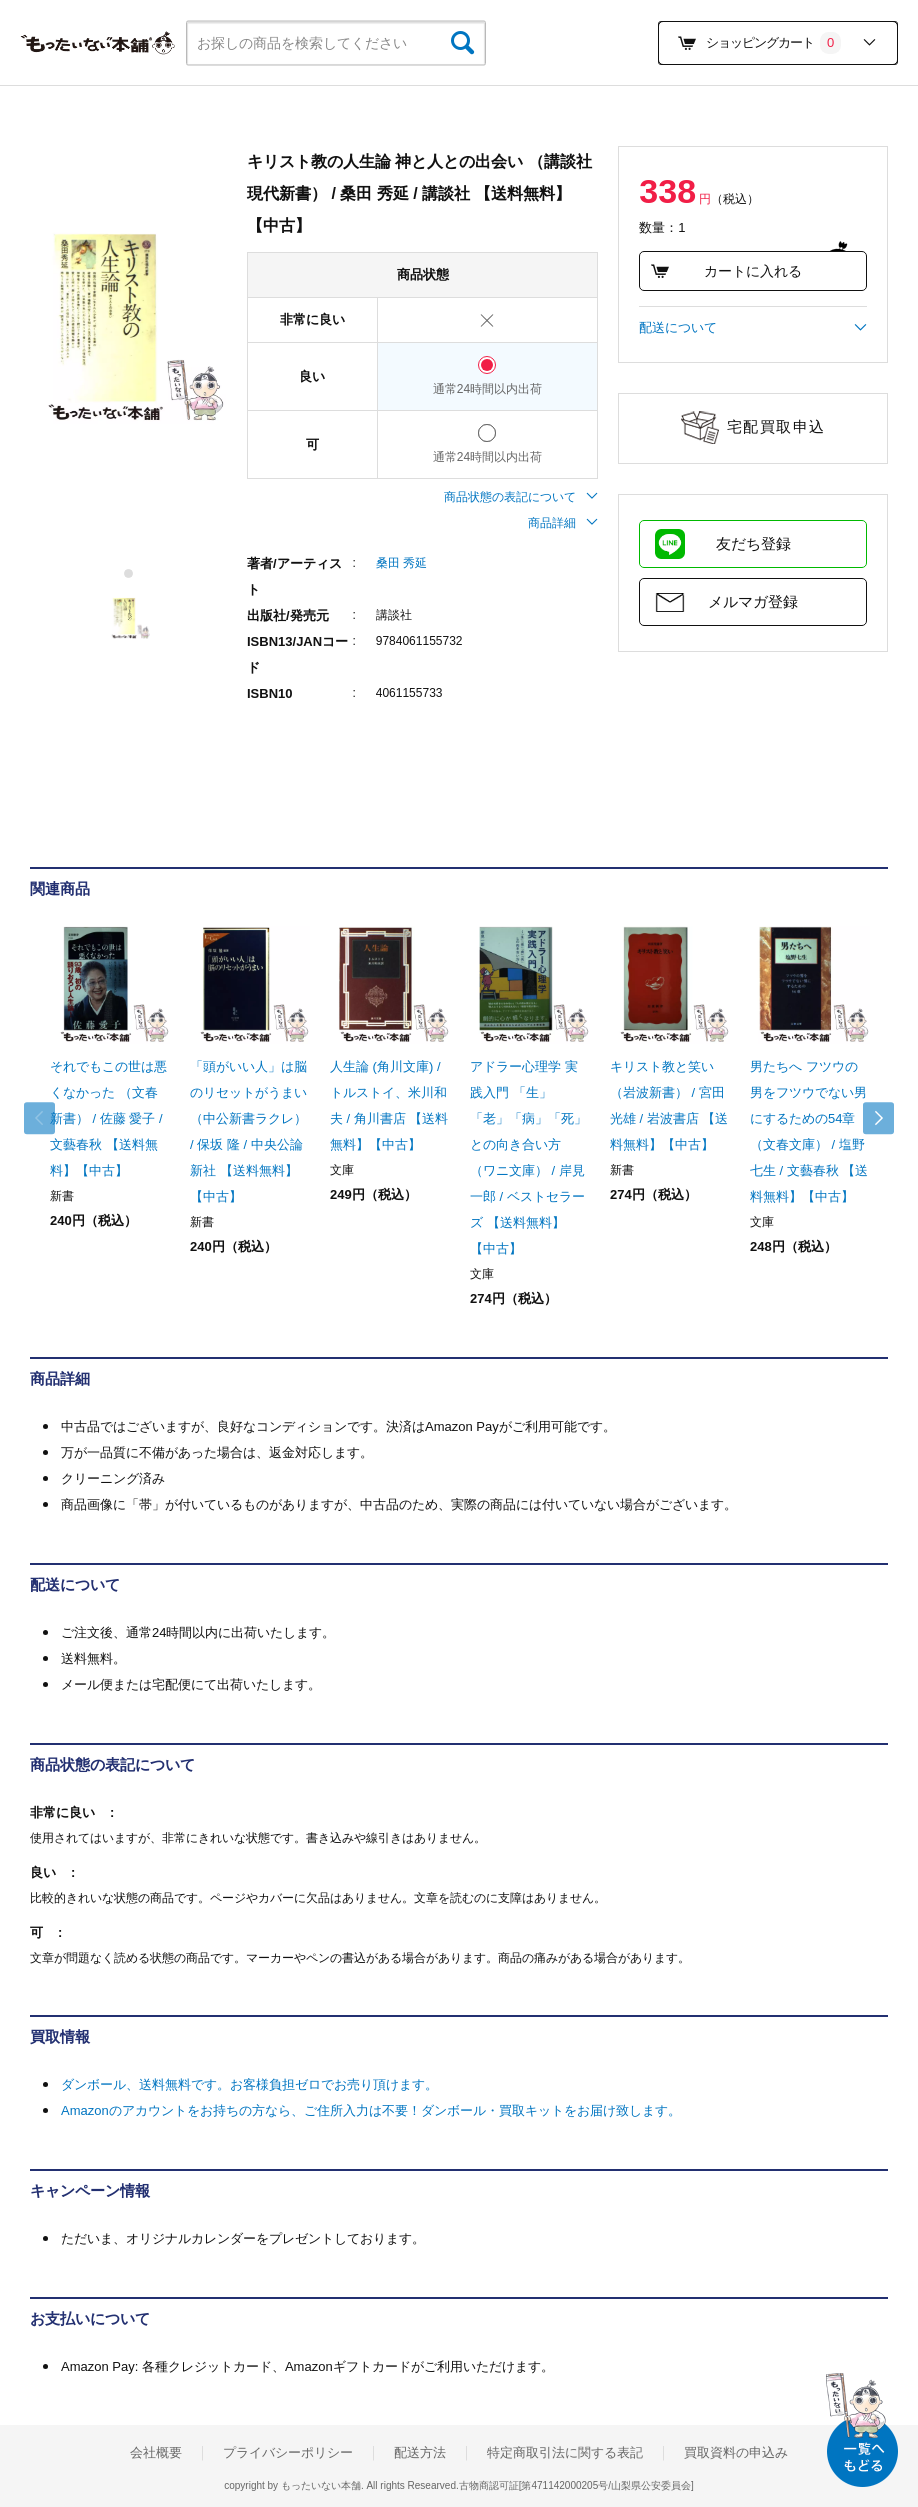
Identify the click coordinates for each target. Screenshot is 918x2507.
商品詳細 (563, 523)
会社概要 (156, 2453)
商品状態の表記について (521, 497)
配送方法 (420, 2453)
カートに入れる (726, 271)
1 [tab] (129, 573)
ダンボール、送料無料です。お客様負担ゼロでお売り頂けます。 (249, 2084)
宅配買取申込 (776, 426)
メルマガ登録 (753, 601)
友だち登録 (753, 543)
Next (868, 1118)
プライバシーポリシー (288, 2453)
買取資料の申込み (736, 2453)
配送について (753, 328)
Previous (50, 1118)
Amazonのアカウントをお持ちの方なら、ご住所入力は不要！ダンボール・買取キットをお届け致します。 (371, 2110)
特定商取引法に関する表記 (565, 2453)
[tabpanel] (128, 326)
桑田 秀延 (401, 563)
